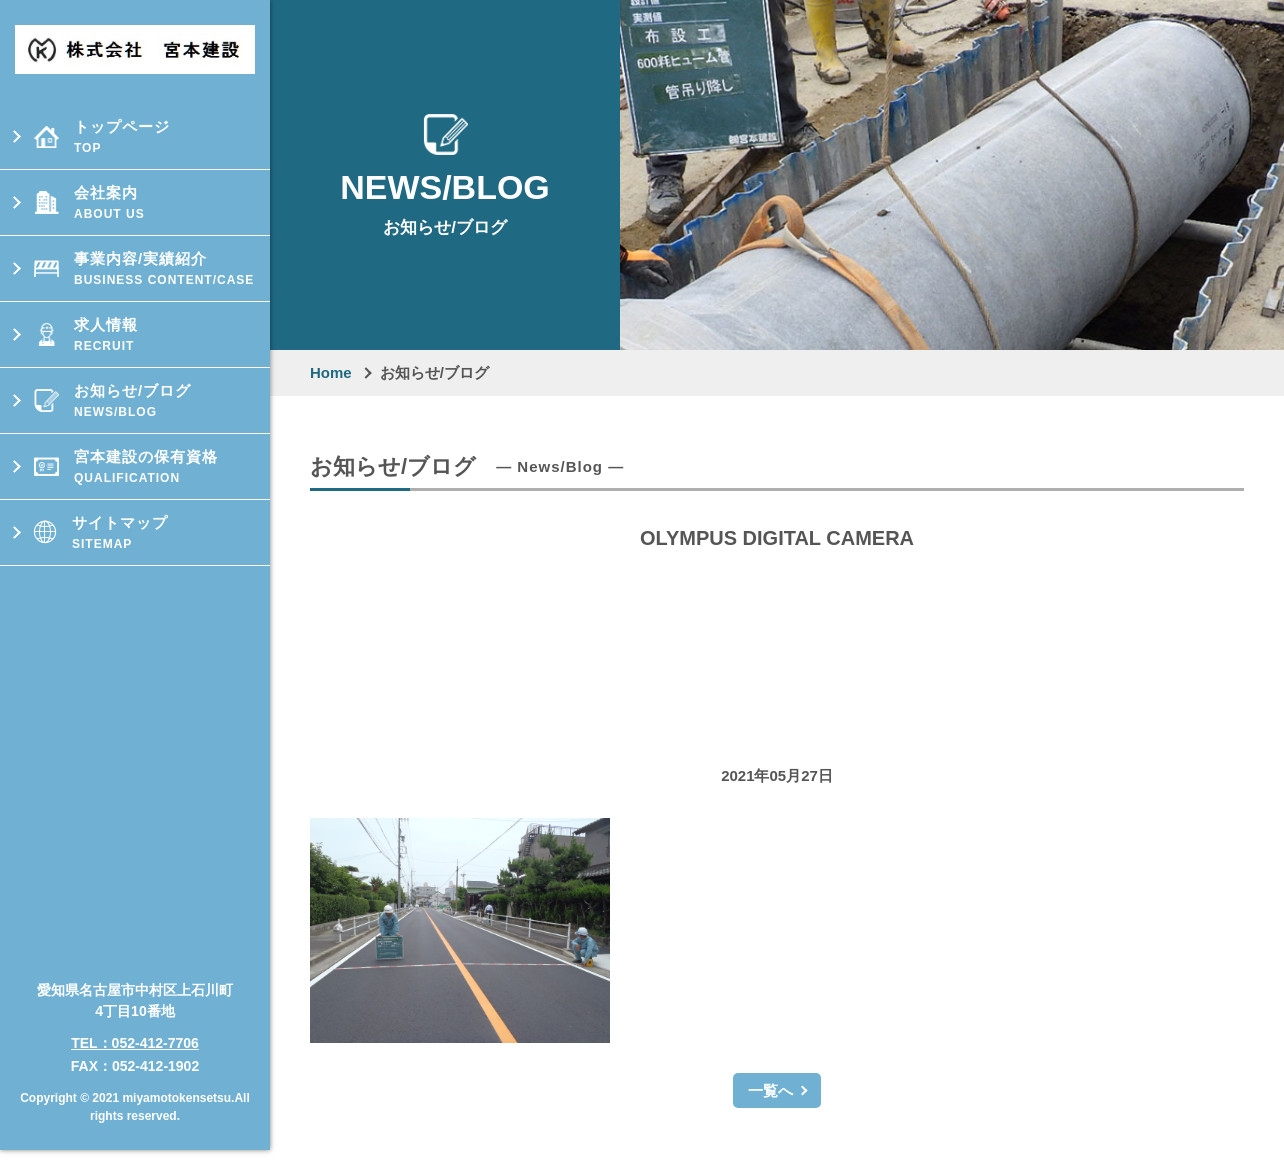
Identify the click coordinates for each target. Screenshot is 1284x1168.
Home (331, 372)
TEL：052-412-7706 (135, 1028)
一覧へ (770, 1090)
